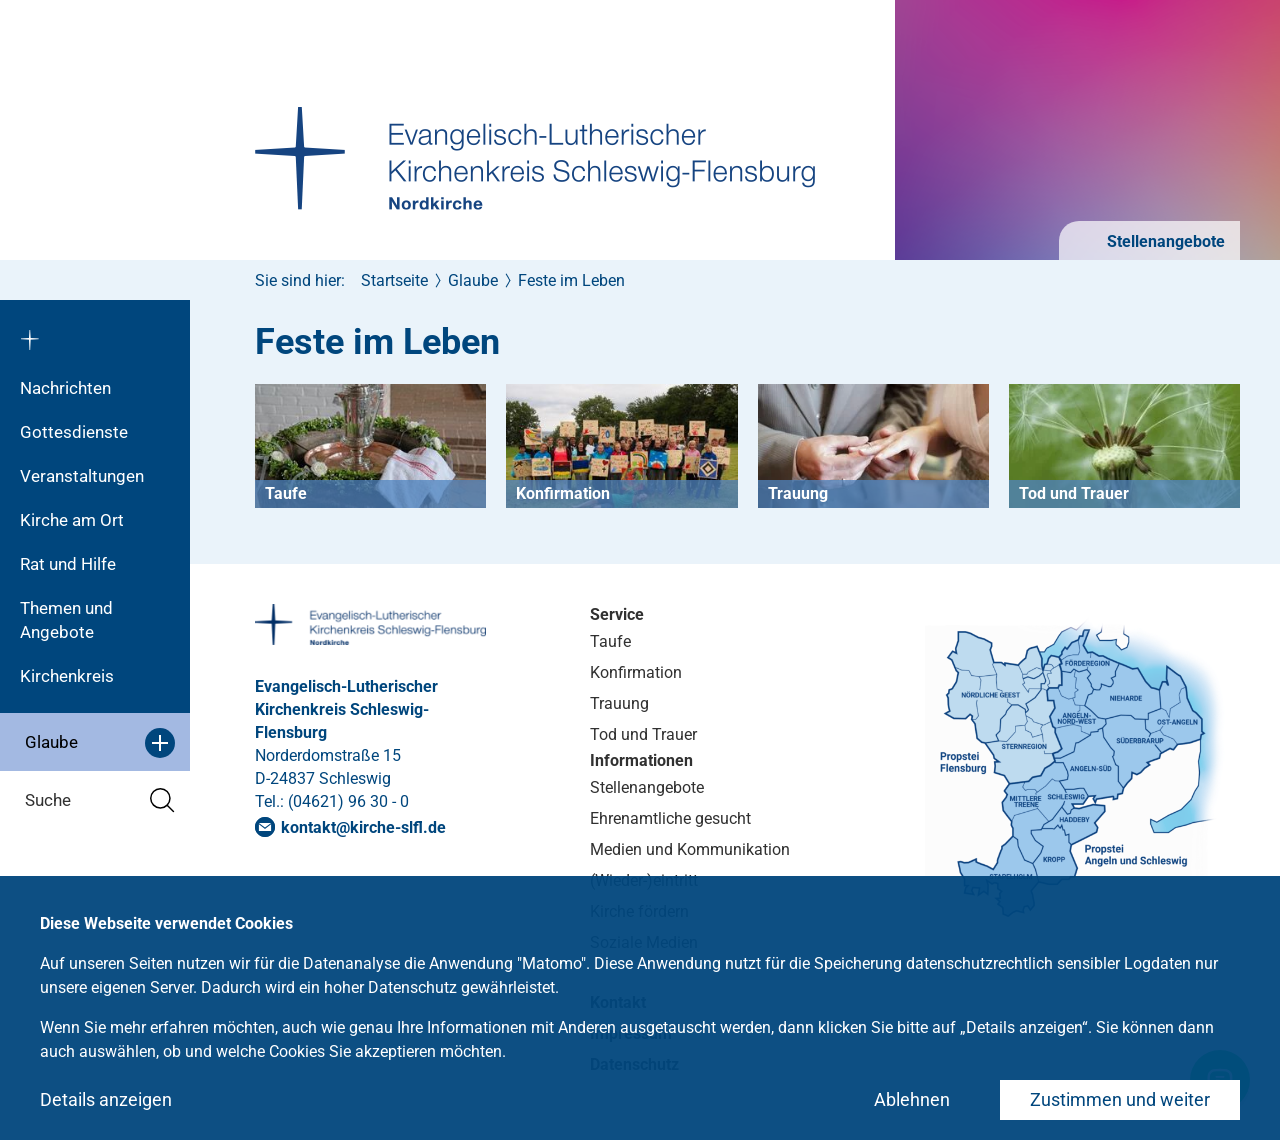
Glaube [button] (100, 743)
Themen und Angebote (66, 620)
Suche (100, 800)
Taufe (610, 641)
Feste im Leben (571, 280)
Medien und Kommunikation (690, 849)
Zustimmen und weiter (1120, 1099)
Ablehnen (912, 1099)
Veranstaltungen (82, 476)
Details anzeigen (106, 1099)
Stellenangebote (1164, 241)
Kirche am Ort (72, 520)
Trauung (619, 703)
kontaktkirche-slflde (363, 827)
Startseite (394, 280)
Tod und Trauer (643, 734)
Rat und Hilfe (68, 564)
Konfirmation (636, 672)
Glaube (473, 280)
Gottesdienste (74, 432)
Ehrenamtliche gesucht (670, 818)
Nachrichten (65, 388)
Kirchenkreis (67, 676)
